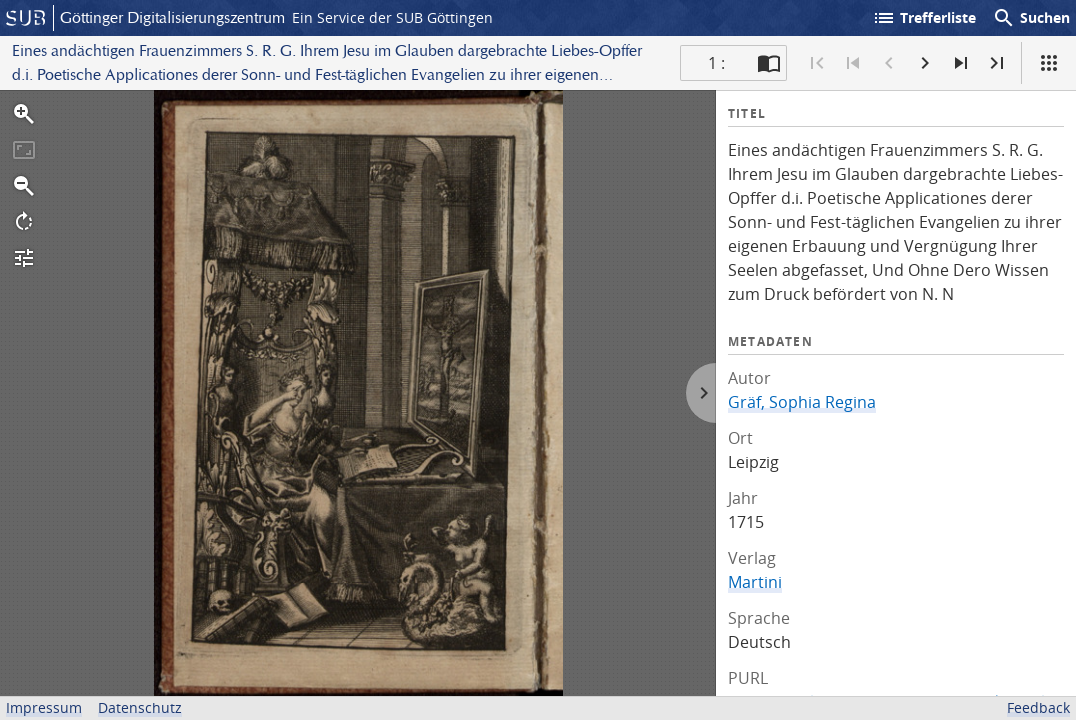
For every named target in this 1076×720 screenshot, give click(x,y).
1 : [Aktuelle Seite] (716, 63)
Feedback (1038, 707)
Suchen (1031, 18)
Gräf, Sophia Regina (802, 402)
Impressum (44, 707)
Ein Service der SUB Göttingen (392, 17)
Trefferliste (924, 18)
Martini (755, 582)
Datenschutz (140, 707)
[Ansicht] (1049, 63)
